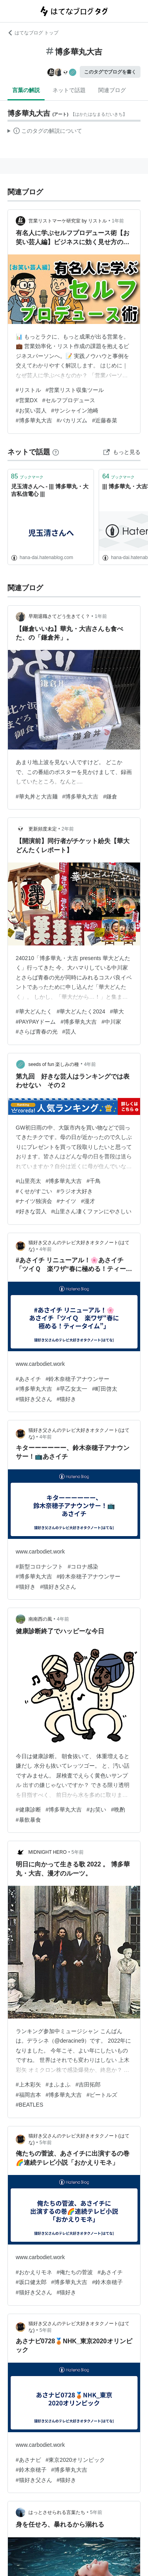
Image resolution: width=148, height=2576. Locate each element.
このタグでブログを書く (110, 72)
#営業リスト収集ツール (75, 390)
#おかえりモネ (34, 2272)
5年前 (77, 1852)
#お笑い (96, 1809)
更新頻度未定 (42, 829)
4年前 (90, 1064)
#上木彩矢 (28, 2084)
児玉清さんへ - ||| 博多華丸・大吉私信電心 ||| (49, 490)
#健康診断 (28, 1809)
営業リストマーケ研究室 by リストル (67, 221)
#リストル (28, 390)
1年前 (118, 221)
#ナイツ (67, 1201)
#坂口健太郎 (31, 2282)
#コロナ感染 (83, 1566)
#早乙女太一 (72, 1389)
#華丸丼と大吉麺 (37, 796)
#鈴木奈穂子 (107, 2282)
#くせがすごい (34, 1191)
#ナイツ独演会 (34, 1201)
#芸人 (69, 1031)
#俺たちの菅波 (75, 2272)
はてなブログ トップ (32, 33)
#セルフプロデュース (68, 400)
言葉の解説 (26, 90)
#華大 (117, 1011)
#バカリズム (72, 420)
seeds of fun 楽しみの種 (53, 1064)
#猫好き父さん (34, 1399)
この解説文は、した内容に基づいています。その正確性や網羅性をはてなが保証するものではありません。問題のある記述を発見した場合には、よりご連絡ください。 (44, 131)
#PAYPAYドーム (36, 1022)
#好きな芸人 (31, 1211)
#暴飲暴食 (28, 1820)
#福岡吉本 (28, 2095)
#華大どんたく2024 (81, 1011)
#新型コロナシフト (39, 1566)
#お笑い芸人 (31, 410)
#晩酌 (118, 1809)
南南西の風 (40, 1619)
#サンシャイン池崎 (75, 410)
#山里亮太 (28, 1181)
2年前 (68, 829)
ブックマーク (27, 476)
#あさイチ (28, 1379)
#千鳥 (93, 1181)
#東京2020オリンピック (75, 2460)
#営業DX (26, 400)
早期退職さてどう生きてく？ (59, 616)
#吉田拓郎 (88, 2084)
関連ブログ (112, 90)
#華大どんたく (34, 1011)
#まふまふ (58, 2084)
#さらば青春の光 (37, 1031)
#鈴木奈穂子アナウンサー (78, 1379)
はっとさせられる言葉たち (56, 2512)
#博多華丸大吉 (34, 420)
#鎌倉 (110, 796)
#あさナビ (28, 2460)
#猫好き (67, 1399)
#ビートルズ (101, 2095)
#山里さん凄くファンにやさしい (91, 1211)
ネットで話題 (69, 90)
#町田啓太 (104, 1389)
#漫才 (88, 1201)
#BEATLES (29, 2104)
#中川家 (111, 1022)
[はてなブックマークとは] (55, 452)
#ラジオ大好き (75, 1191)
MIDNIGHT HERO (47, 1852)
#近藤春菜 (104, 420)
